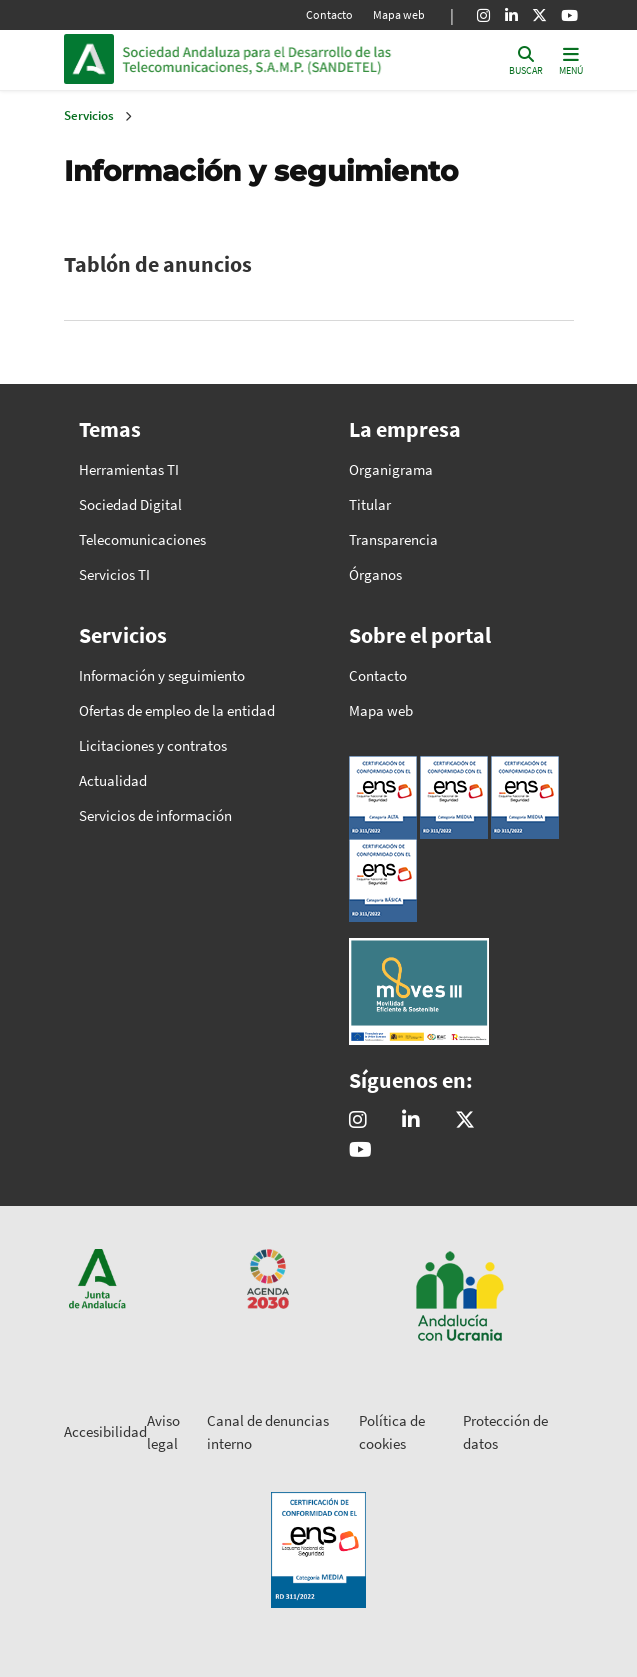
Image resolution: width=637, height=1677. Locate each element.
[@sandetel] (465, 1121)
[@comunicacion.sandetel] (358, 1121)
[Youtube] (569, 15)
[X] (539, 15)
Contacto (329, 14)
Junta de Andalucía (89, 59)
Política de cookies (392, 1432)
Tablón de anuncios (158, 264)
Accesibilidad (105, 1431)
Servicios (89, 115)
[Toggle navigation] (571, 59)
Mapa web (399, 14)
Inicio (258, 59)
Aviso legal (163, 1432)
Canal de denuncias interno (268, 1432)
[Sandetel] (411, 1121)
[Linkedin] (511, 15)
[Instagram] (483, 15)
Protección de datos (505, 1432)
